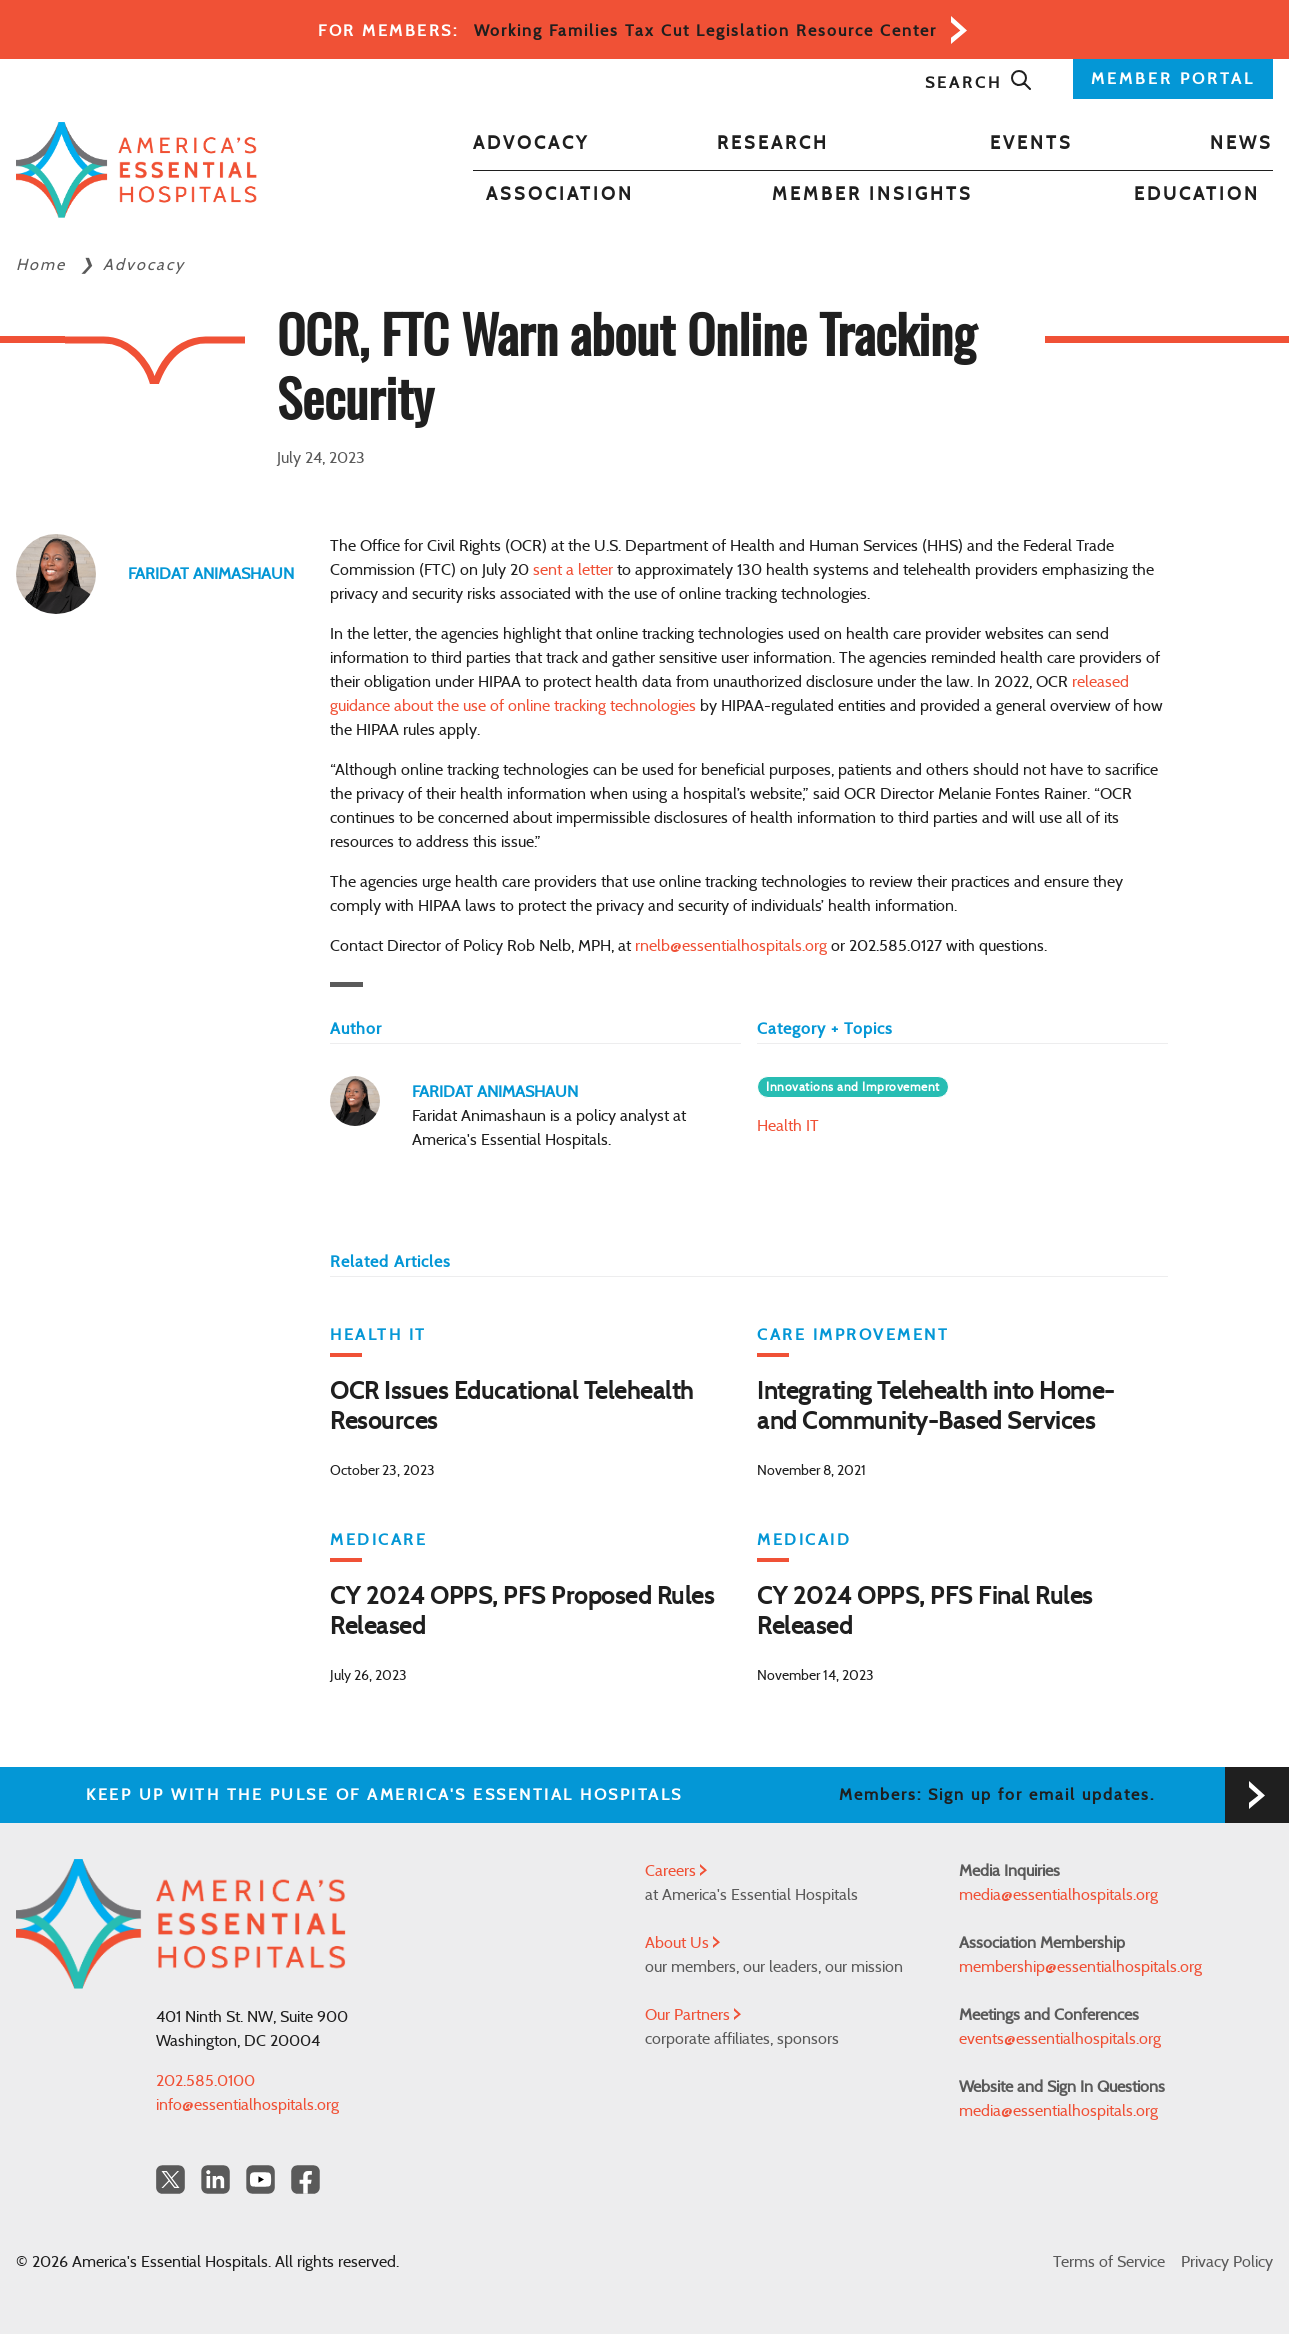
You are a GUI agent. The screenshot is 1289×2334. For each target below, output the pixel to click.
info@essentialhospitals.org (247, 2105)
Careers (676, 1871)
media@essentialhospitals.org (1058, 1895)
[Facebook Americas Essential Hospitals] (305, 2179)
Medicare (378, 1540)
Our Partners (693, 2015)
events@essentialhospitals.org (1060, 2039)
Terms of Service (1109, 2262)
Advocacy (531, 144)
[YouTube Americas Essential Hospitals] (260, 2179)
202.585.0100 (205, 2081)
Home (44, 265)
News (1241, 144)
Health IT (788, 1126)
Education (1197, 195)
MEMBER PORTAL (1173, 79)
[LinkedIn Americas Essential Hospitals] (215, 2179)
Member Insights (872, 195)
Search (979, 83)
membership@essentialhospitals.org (1080, 1967)
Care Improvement (853, 1335)
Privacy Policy (1227, 2262)
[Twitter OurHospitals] (170, 2179)
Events (1031, 144)
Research (773, 144)
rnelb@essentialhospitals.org (731, 946)
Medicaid (804, 1540)
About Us (682, 1943)
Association (560, 195)
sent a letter (573, 570)
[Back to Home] (136, 169)
